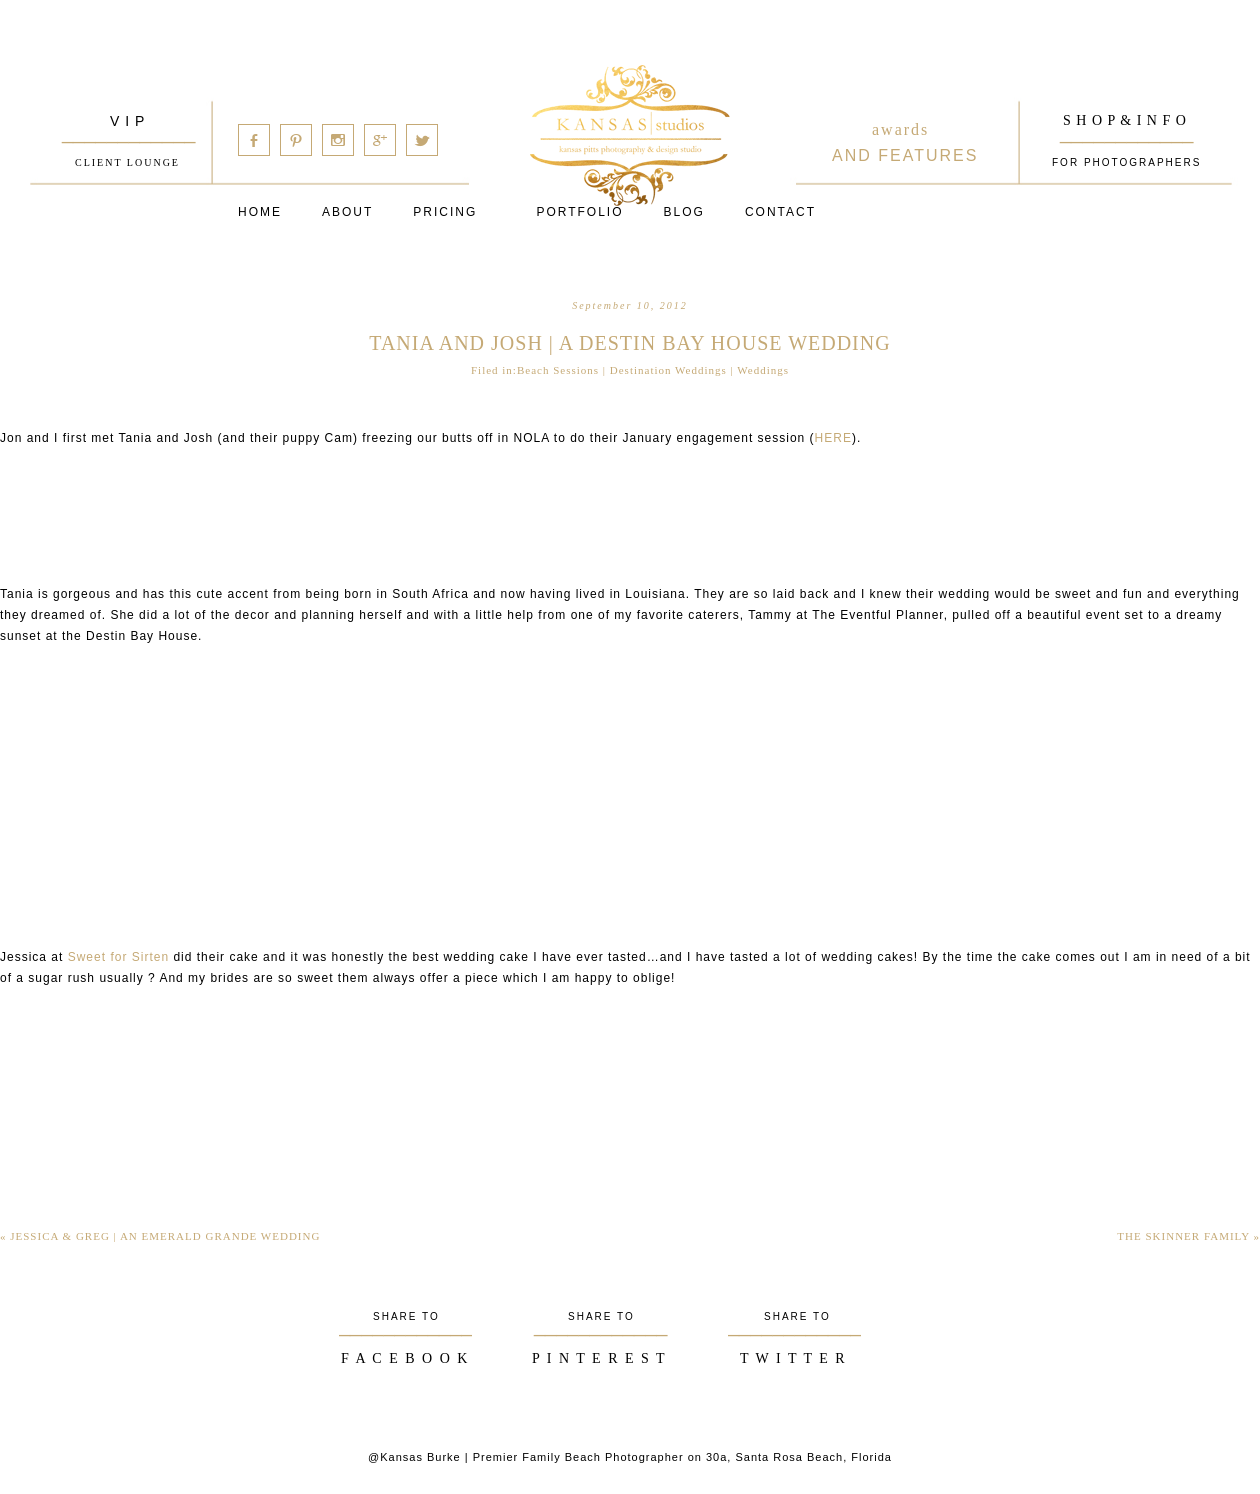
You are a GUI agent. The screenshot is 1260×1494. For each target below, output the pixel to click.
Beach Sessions (558, 370)
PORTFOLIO (579, 212)
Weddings (763, 370)
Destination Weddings (668, 370)
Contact (780, 212)
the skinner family (1188, 1236)
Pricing (445, 212)
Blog (684, 212)
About (347, 212)
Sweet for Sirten (116, 957)
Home (260, 212)
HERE (833, 438)
